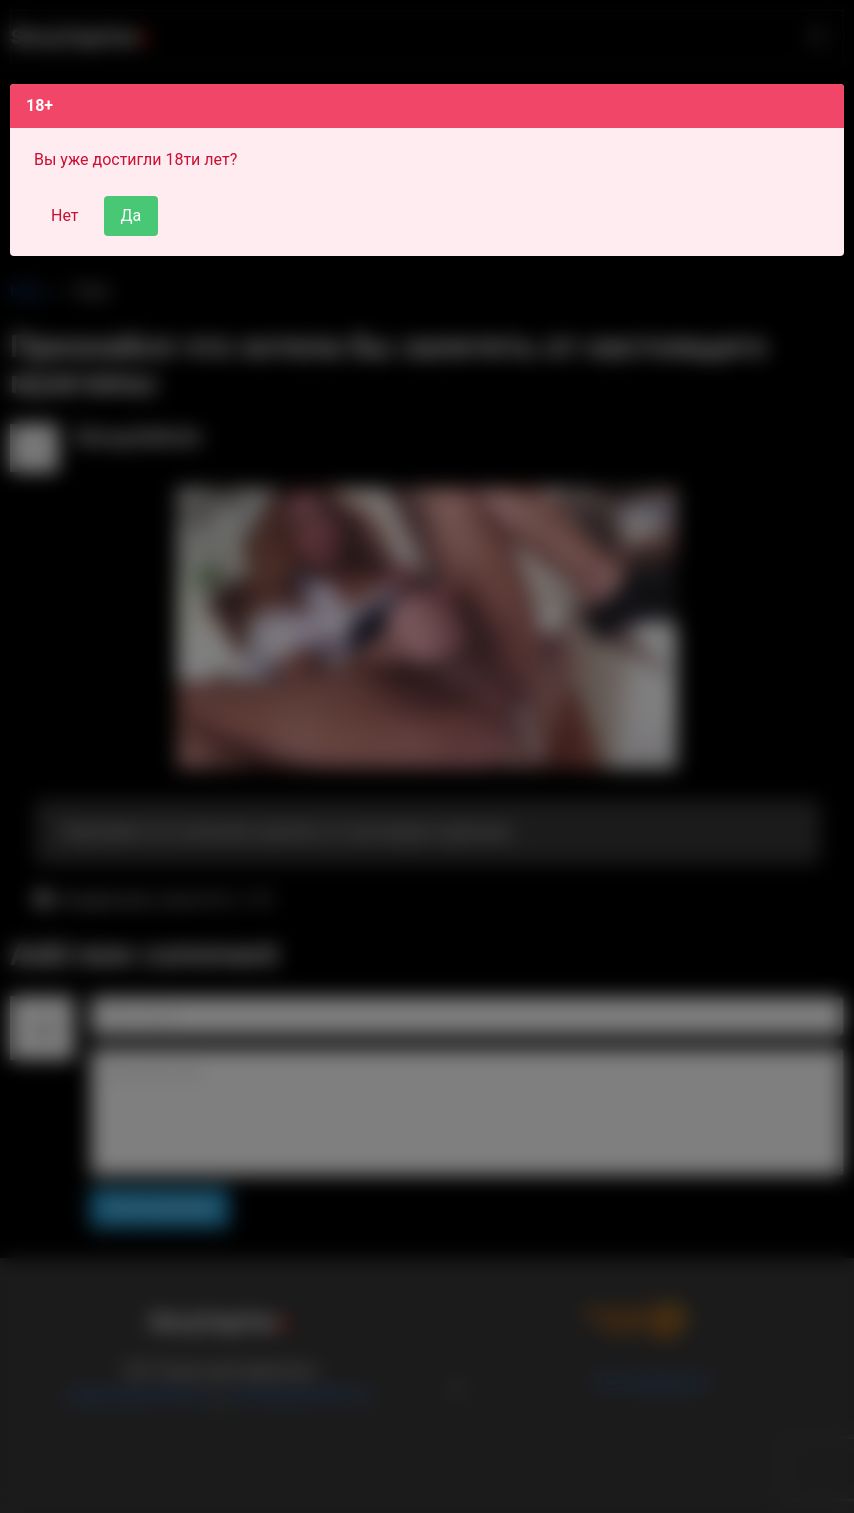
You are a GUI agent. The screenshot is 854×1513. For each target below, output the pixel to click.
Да (131, 215)
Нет (65, 215)
